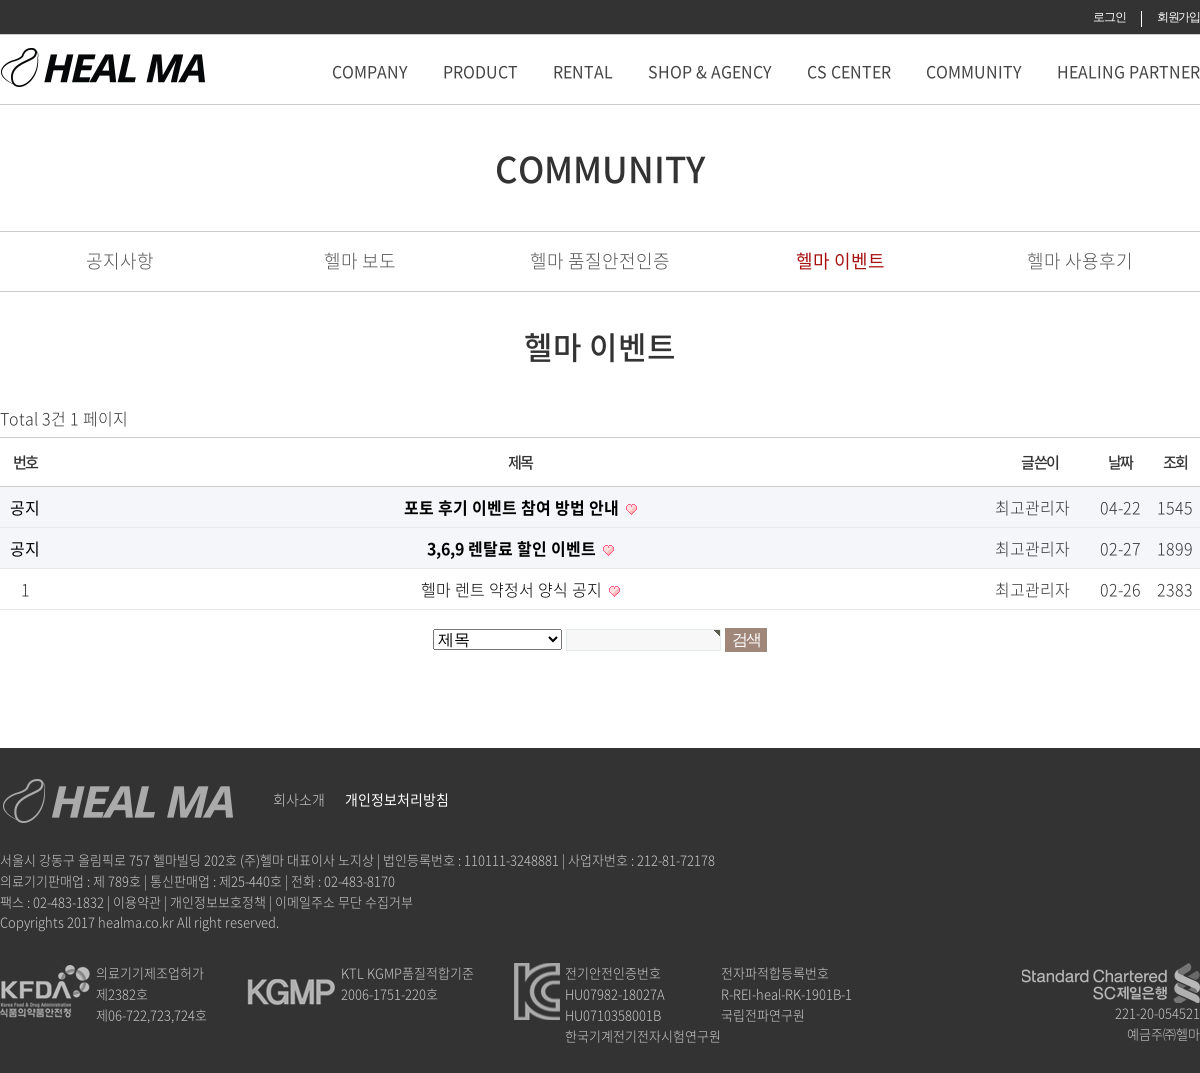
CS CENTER (849, 71)
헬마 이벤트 (840, 260)
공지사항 (120, 260)
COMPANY (370, 71)
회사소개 (299, 799)
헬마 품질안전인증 (600, 260)
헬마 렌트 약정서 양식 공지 (513, 589)
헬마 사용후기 (1080, 260)
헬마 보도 (360, 260)
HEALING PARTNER (1128, 71)
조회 (1175, 461)
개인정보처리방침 (397, 799)
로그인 (1109, 17)
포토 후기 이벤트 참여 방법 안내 (513, 507)
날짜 (1120, 461)
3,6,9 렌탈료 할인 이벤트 (513, 548)
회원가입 (1178, 17)
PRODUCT (480, 71)
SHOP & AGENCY (710, 71)
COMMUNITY (974, 71)
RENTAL (583, 71)
